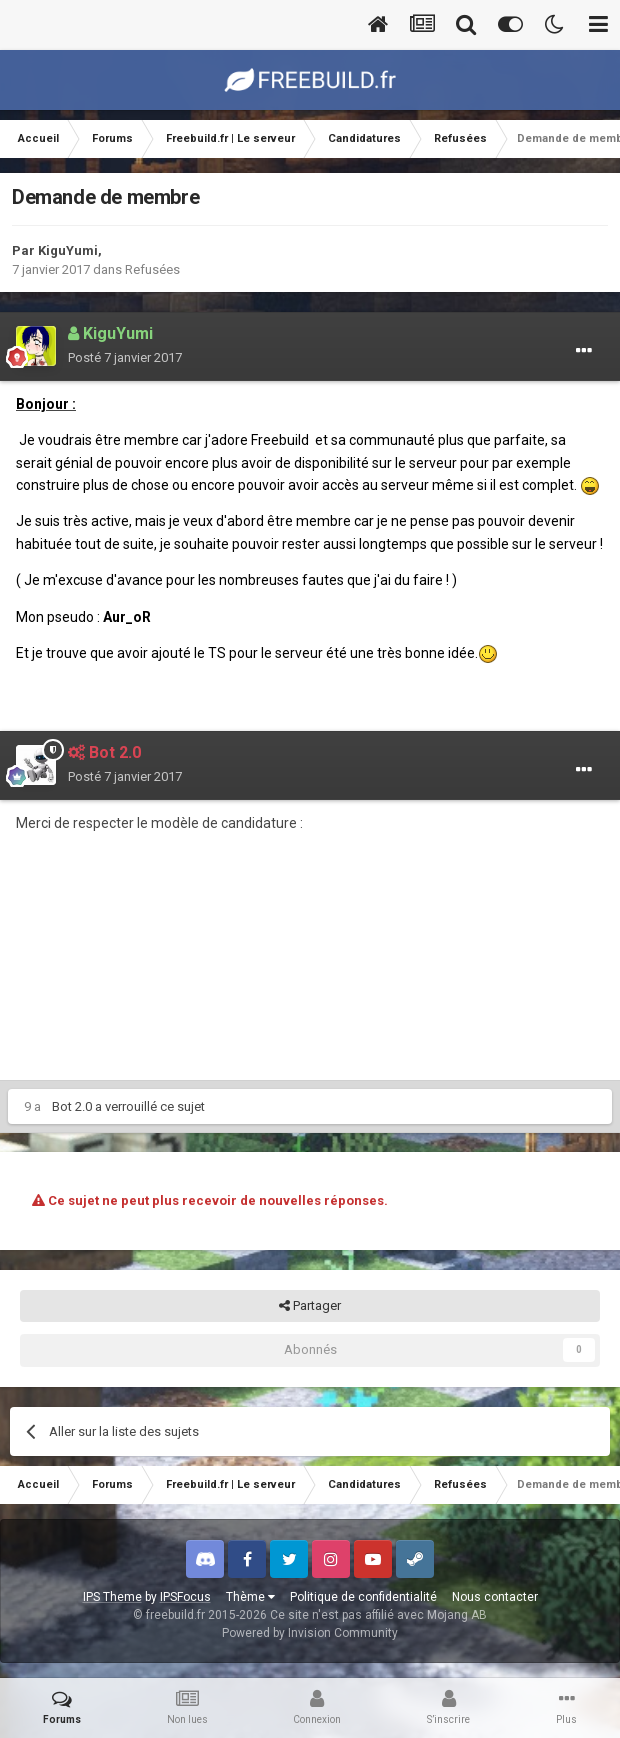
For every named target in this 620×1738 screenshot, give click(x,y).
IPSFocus (185, 1597)
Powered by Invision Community (310, 1633)
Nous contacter (495, 1597)
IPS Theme (112, 1597)
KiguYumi (68, 250)
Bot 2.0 (72, 1106)
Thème (250, 1597)
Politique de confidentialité (363, 1597)
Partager (310, 1306)
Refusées (152, 269)
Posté (125, 357)
